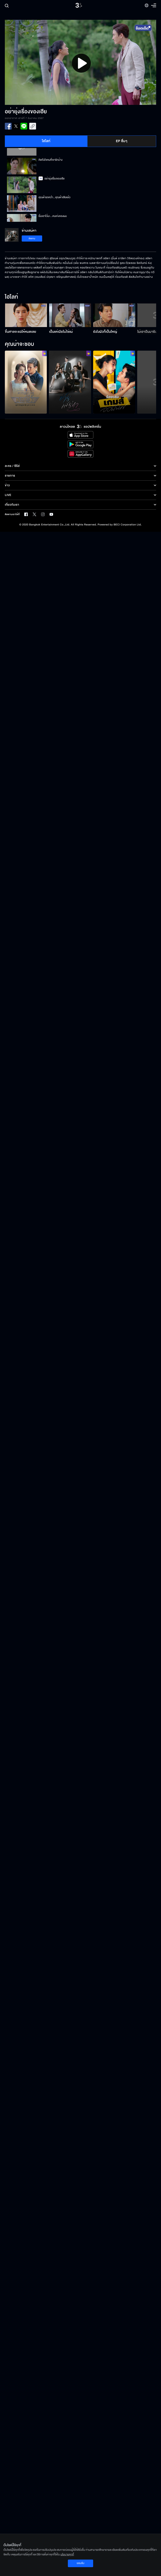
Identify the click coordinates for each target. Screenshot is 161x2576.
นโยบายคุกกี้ (67, 2554)
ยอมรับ (80, 2563)
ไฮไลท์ (46, 141)
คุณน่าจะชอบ (19, 344)
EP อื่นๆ (121, 141)
